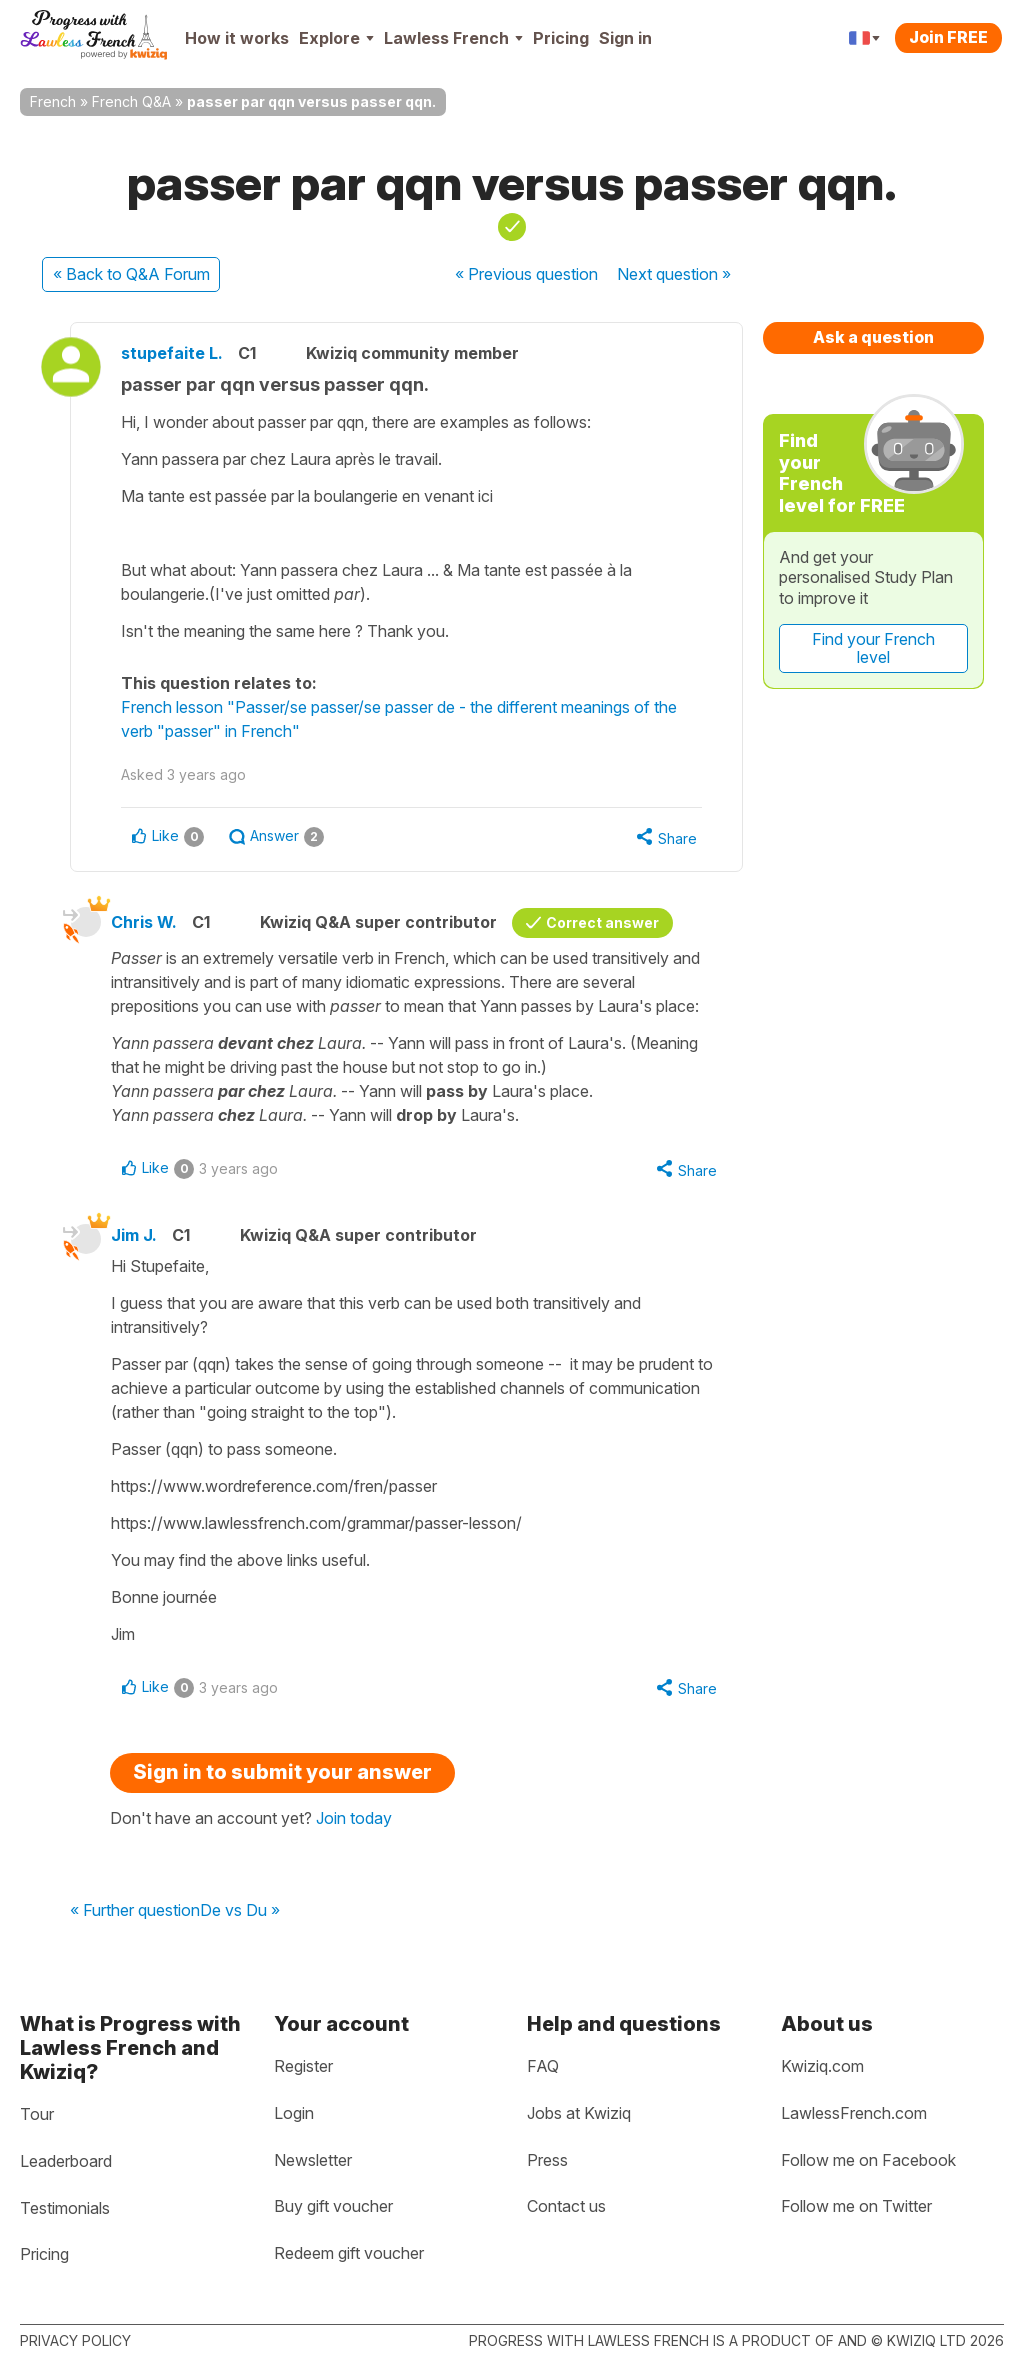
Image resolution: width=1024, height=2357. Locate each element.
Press (547, 2160)
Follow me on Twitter (856, 2206)
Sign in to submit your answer (282, 1772)
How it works (237, 38)
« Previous (526, 274)
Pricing (561, 38)
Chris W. (144, 922)
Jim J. (134, 1235)
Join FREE (948, 37)
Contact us (566, 2206)
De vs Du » (240, 1911)
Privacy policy (75, 2340)
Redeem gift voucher (349, 2253)
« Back (131, 274)
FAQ (543, 2066)
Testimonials (65, 2208)
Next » (674, 274)
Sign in (625, 38)
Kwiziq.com (822, 2066)
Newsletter (313, 2160)
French (53, 101)
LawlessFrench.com (854, 2113)
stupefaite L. (172, 353)
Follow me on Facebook (868, 2160)
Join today (354, 1818)
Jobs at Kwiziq (579, 2113)
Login (294, 2113)
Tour (37, 2114)
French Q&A (131, 101)
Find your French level (873, 648)
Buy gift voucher (333, 2206)
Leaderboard (66, 2161)
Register (303, 2066)
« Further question (135, 1911)
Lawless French (453, 38)
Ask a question (873, 337)
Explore (336, 38)
